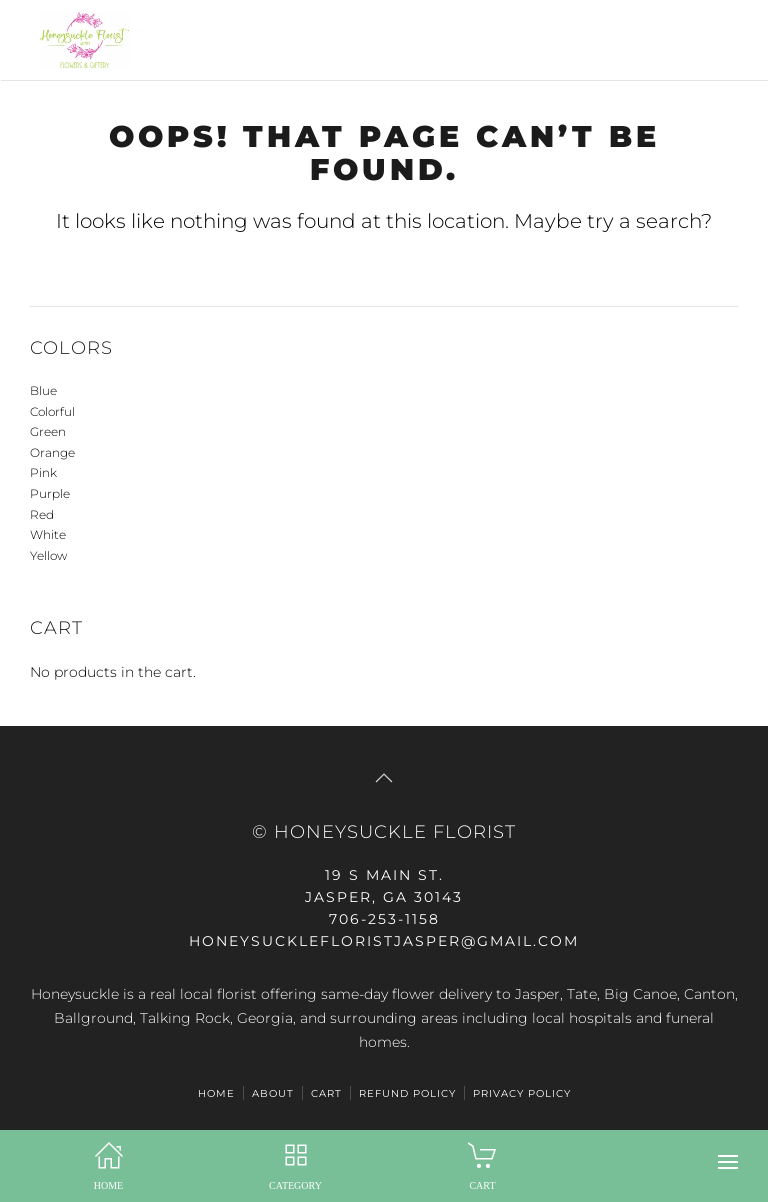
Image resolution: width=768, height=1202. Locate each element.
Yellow (48, 555)
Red (42, 514)
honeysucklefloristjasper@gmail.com (384, 941)
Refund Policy (407, 1093)
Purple (50, 493)
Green (48, 431)
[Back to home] (80, 40)
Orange (52, 452)
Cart (326, 1093)
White (48, 534)
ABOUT (273, 1093)
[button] (728, 1162)
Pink (43, 472)
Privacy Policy (522, 1093)
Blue (43, 390)
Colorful (52, 411)
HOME (216, 1093)
